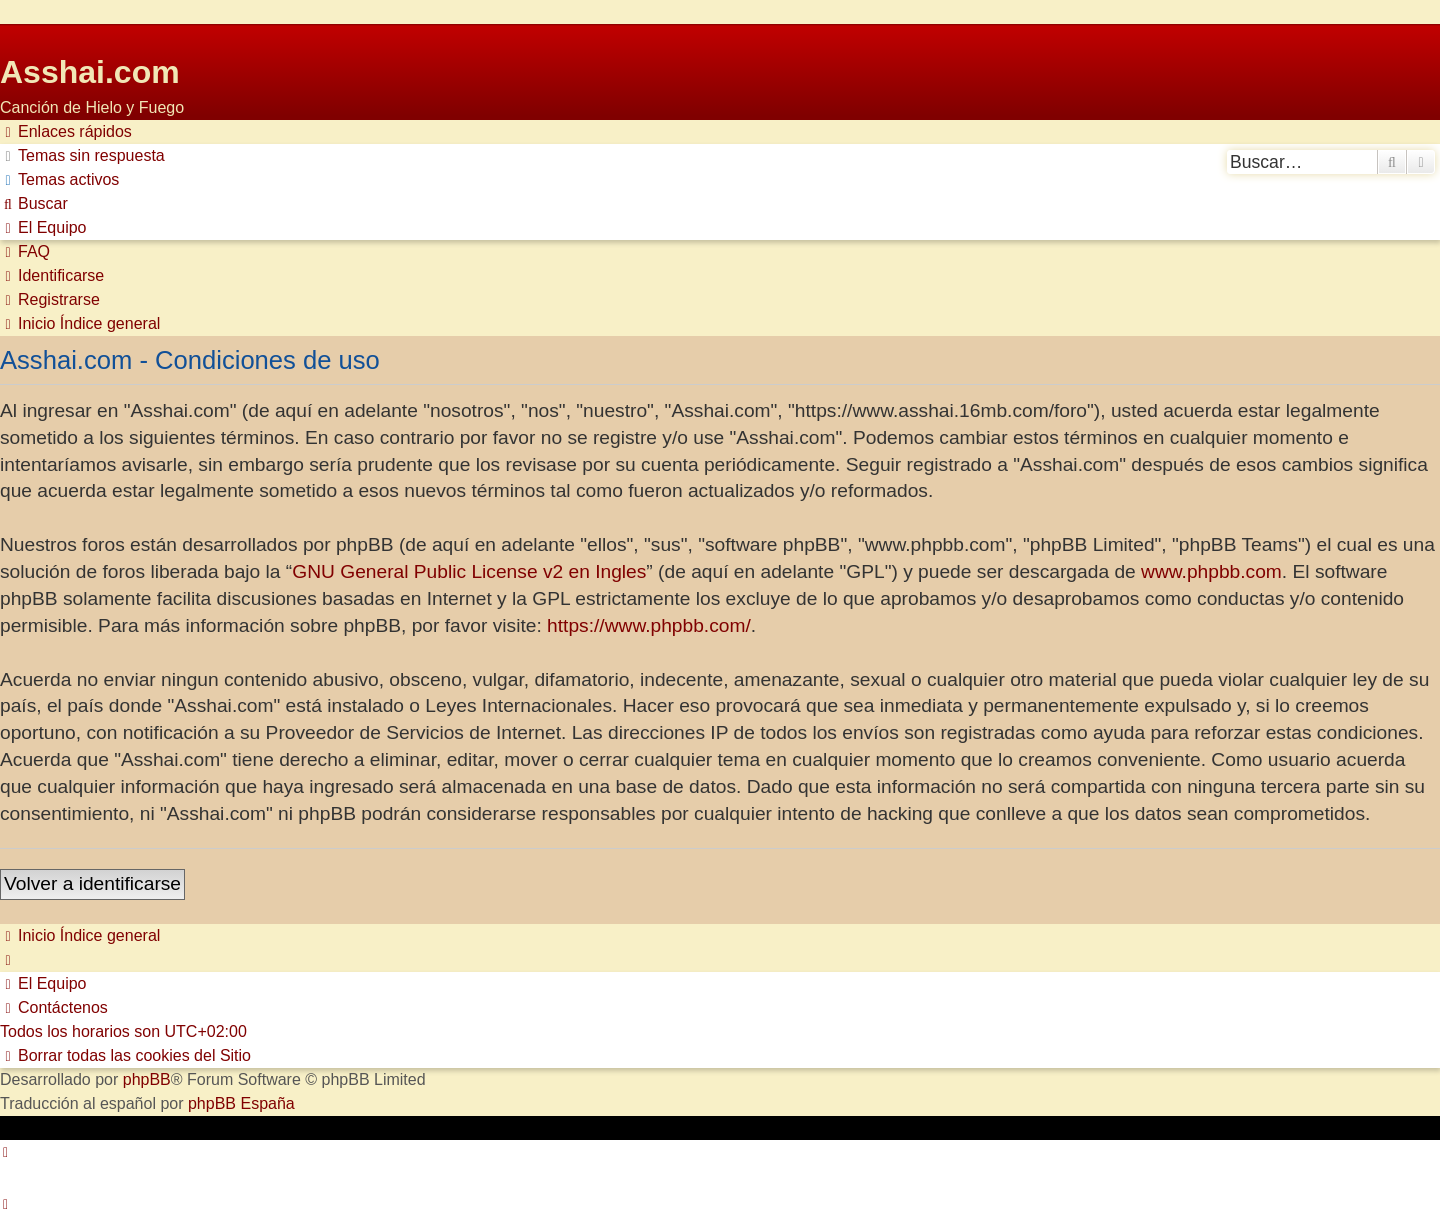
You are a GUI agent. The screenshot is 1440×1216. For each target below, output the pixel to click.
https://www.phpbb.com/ (649, 625)
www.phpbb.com (1211, 571)
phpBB (147, 1079)
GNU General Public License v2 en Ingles (469, 571)
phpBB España (241, 1103)
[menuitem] (82, 156)
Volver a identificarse (92, 883)
